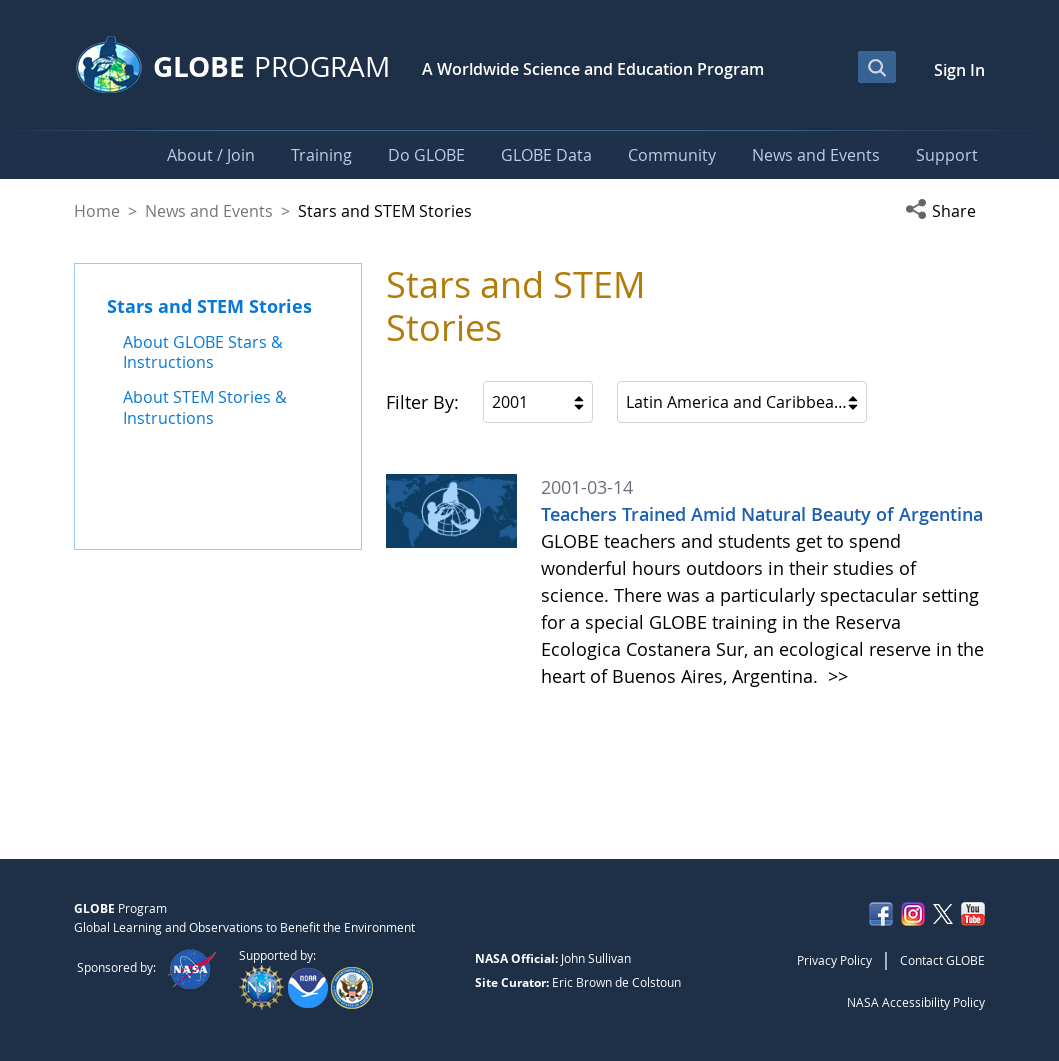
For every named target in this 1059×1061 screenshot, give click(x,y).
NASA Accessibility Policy (916, 1002)
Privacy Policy (834, 960)
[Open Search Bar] (877, 67)
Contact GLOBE (942, 960)
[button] (945, 211)
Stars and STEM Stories (209, 306)
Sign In (959, 70)
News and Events (209, 211)
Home (97, 211)
